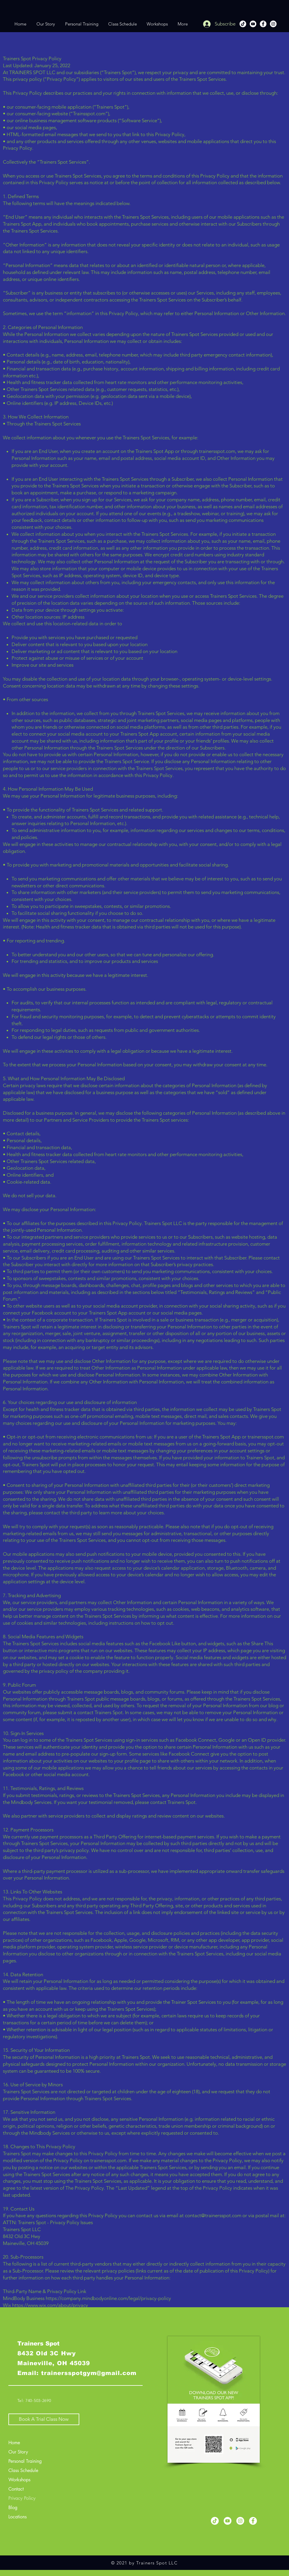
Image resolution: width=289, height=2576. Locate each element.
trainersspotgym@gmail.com (89, 2373)
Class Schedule (23, 2470)
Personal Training (25, 2461)
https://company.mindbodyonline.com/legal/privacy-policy (108, 2298)
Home (14, 2443)
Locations (17, 2517)
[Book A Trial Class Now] (43, 2419)
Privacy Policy (22, 2498)
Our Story (18, 2452)
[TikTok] (243, 24)
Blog (12, 2507)
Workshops (19, 2480)
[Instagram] (273, 24)
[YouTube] (253, 24)
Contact (16, 2489)
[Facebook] (263, 24)
